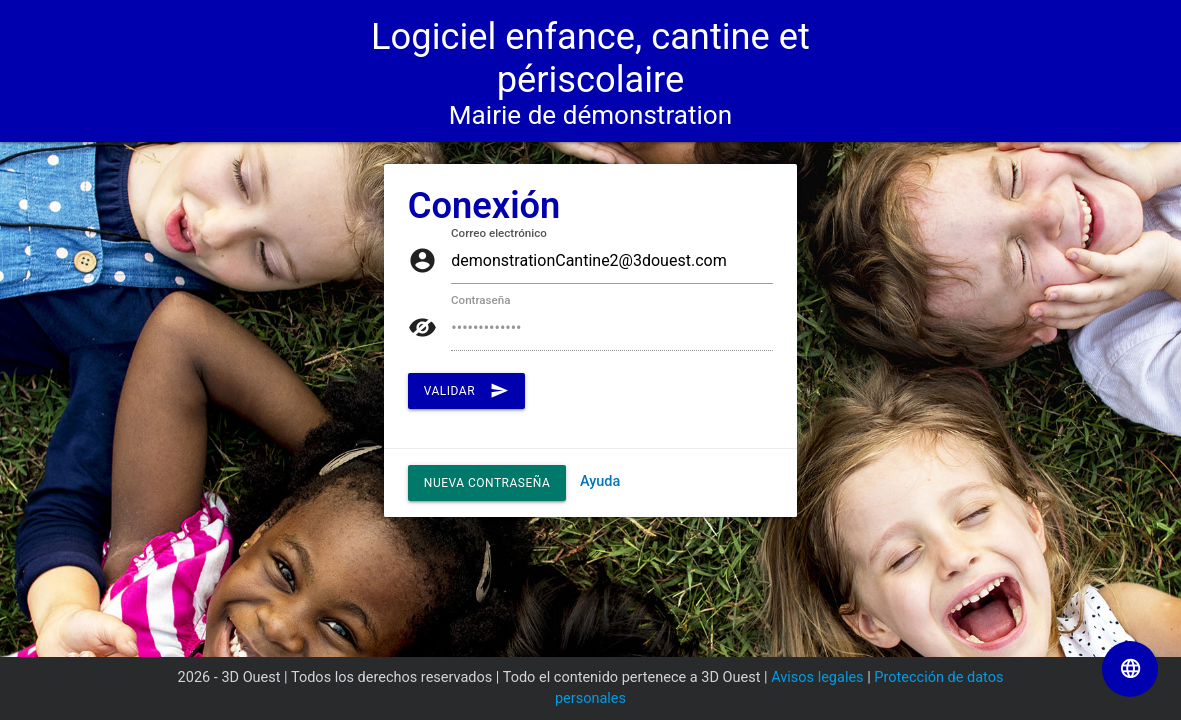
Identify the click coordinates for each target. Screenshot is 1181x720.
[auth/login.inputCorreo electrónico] (612, 261)
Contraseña (481, 301)
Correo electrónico (499, 234)
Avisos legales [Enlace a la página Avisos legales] (817, 677)
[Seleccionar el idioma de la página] (1130, 669)
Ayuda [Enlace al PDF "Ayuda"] (600, 481)
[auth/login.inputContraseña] (612, 328)
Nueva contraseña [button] (487, 483)
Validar (466, 391)
